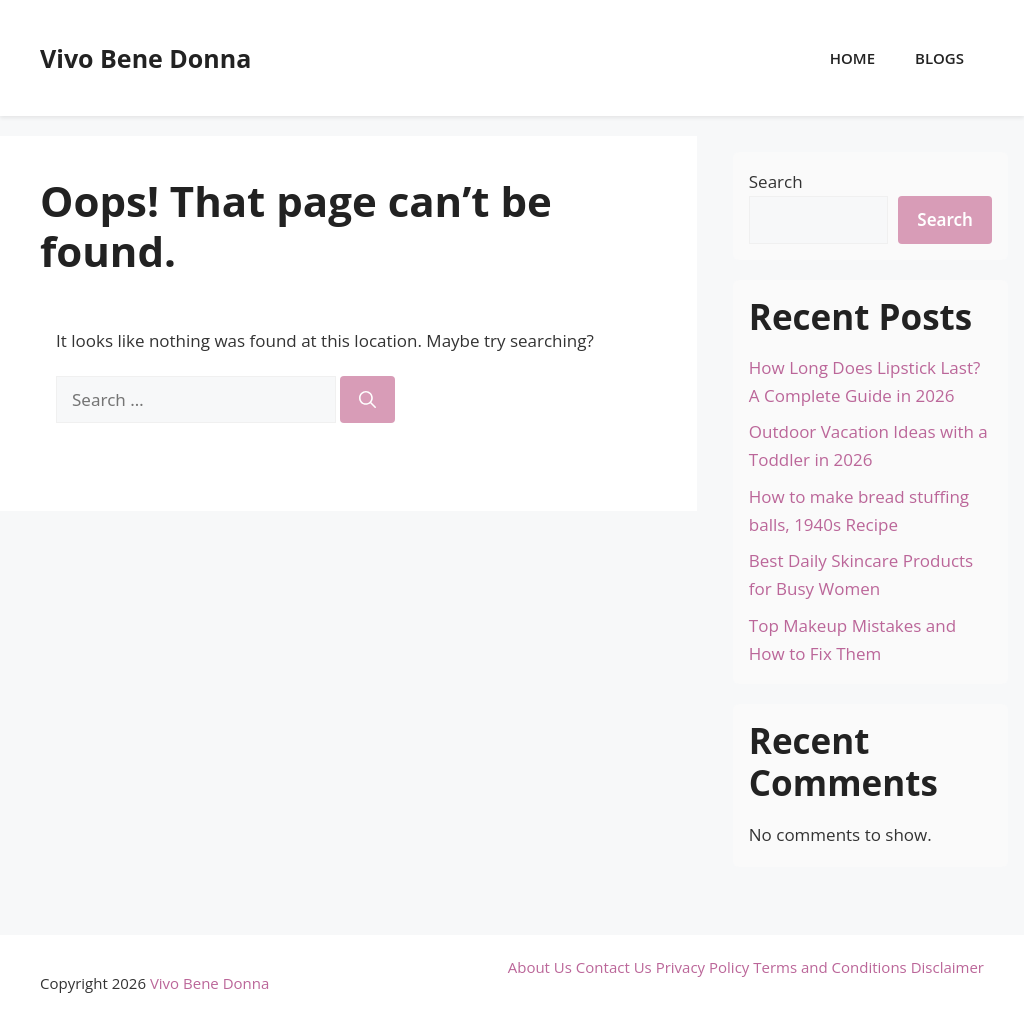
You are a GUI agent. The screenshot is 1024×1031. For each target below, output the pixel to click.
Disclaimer (947, 967)
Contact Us (614, 967)
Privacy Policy (703, 967)
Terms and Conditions (830, 967)
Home (852, 58)
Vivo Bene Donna (145, 58)
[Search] (367, 400)
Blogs (939, 58)
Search (776, 181)
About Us (540, 967)
